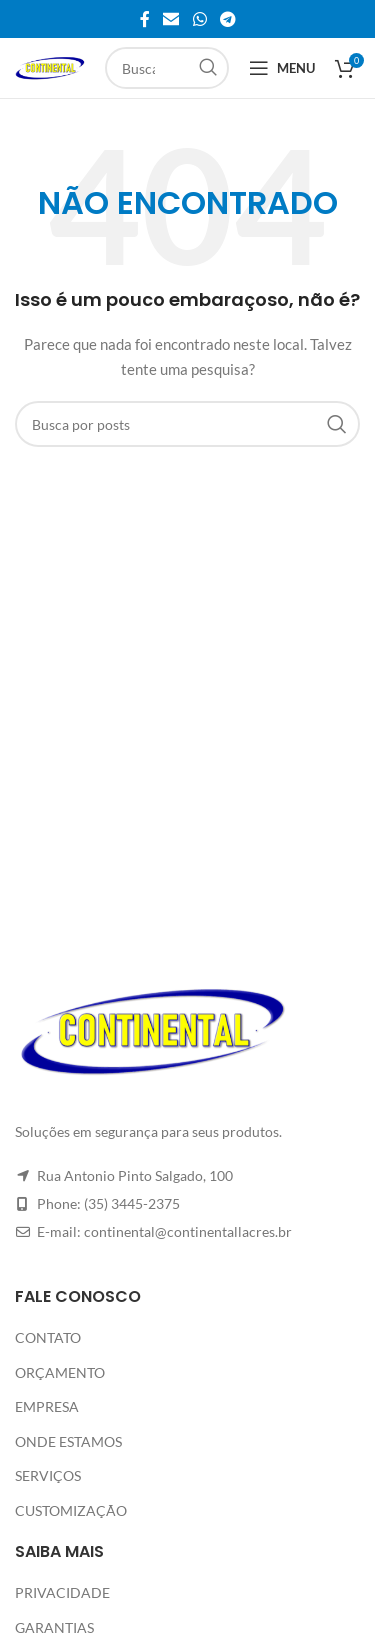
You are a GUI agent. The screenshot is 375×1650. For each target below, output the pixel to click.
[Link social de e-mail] (171, 19)
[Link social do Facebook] (145, 19)
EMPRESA (47, 1406)
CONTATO (48, 1337)
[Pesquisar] (167, 68)
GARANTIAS (54, 1627)
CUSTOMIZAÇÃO (71, 1510)
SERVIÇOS (48, 1475)
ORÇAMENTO (60, 1372)
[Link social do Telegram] (227, 19)
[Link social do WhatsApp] (199, 19)
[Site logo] (50, 66)
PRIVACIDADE (62, 1592)
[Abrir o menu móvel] (282, 68)
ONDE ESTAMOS (68, 1441)
